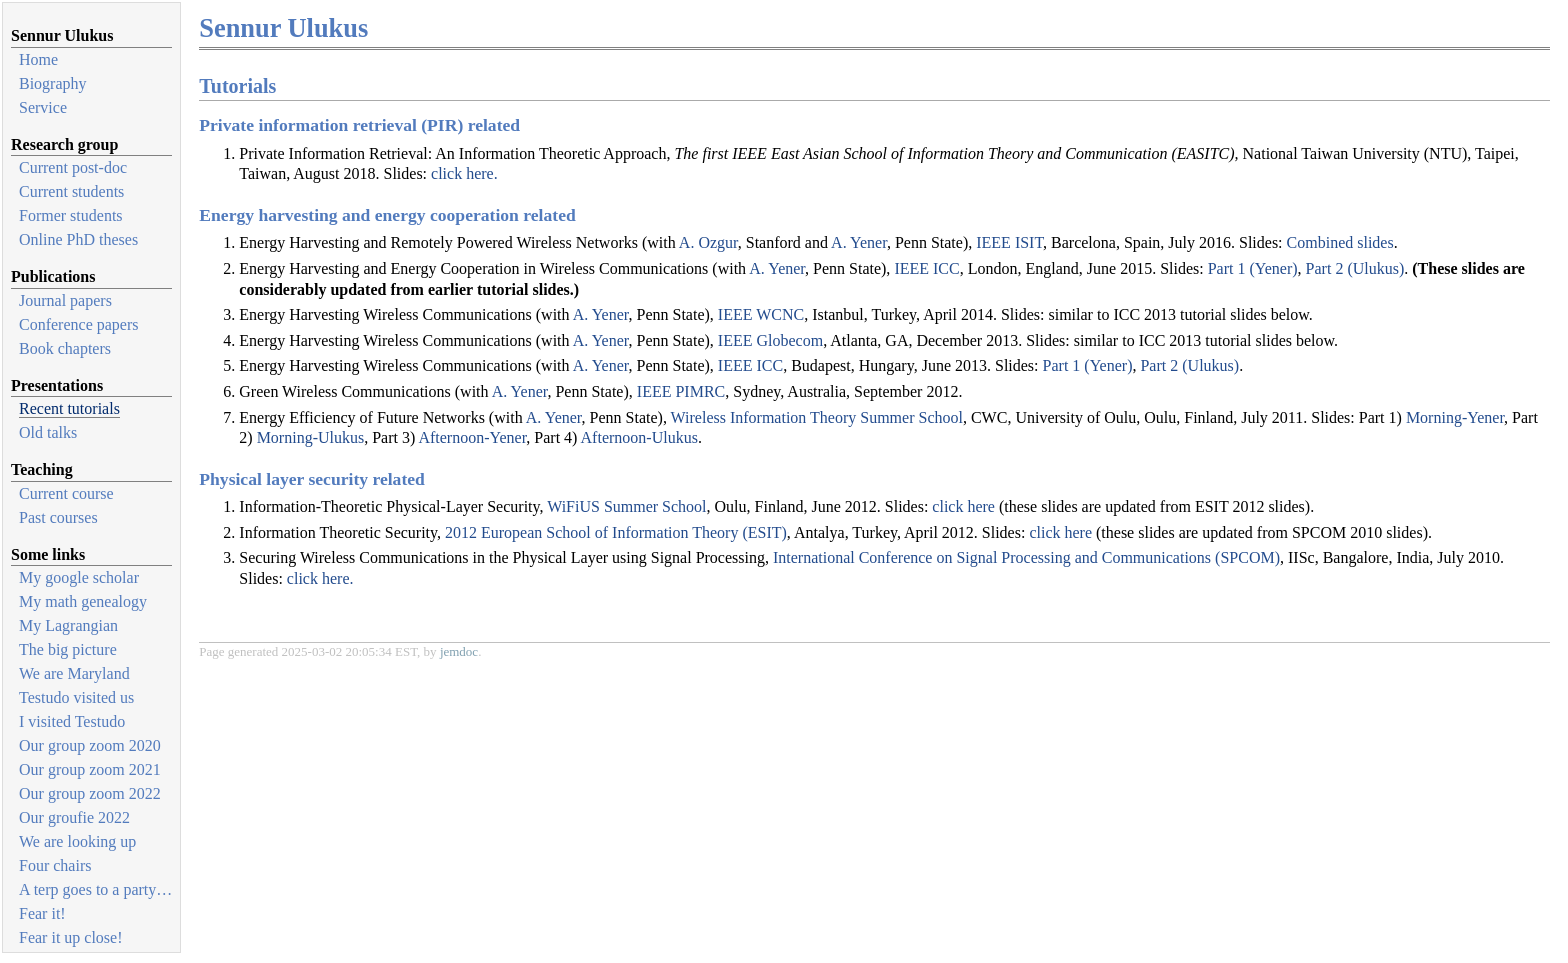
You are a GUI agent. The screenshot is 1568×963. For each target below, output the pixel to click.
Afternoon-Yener (472, 437)
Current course (66, 493)
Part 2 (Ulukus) (1355, 268)
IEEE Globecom (770, 340)
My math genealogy (83, 601)
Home (38, 59)
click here (963, 506)
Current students (71, 191)
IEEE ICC (926, 268)
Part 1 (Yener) (1253, 268)
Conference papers (79, 324)
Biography (53, 83)
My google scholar (79, 577)
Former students (71, 215)
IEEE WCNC (761, 314)
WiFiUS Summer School (626, 506)
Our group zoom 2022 (90, 793)
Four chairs (55, 865)
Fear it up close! (71, 937)
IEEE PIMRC (681, 391)
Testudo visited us (76, 697)
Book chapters (65, 348)
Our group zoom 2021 (90, 769)
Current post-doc (73, 167)
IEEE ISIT (1009, 242)
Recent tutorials (69, 408)
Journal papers (65, 300)
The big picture (68, 649)
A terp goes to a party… (95, 889)
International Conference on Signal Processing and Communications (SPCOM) (1026, 557)
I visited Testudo (72, 721)
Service (43, 107)
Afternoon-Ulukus (639, 437)
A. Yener (859, 242)
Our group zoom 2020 (90, 745)
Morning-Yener (1455, 417)
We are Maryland (74, 673)
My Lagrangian (68, 625)
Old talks (48, 432)
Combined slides (1340, 242)
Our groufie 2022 (74, 817)
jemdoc (459, 651)
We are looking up (77, 841)
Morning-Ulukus (311, 437)
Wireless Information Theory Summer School (817, 417)
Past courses (58, 517)
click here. (464, 173)
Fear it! (42, 913)
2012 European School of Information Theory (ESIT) (616, 532)
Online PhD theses (78, 239)
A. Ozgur (708, 242)
